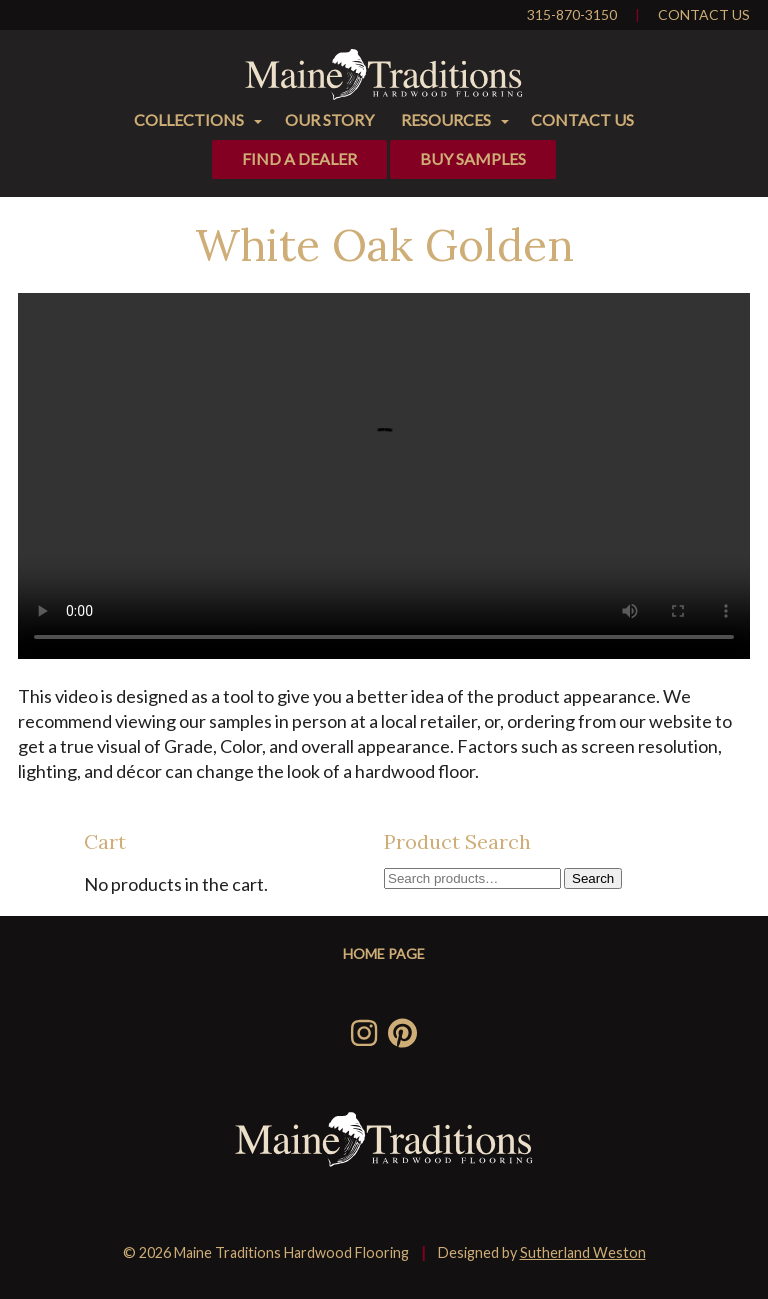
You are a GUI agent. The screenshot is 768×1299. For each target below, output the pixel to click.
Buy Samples (473, 158)
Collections (189, 119)
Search (593, 878)
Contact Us (704, 14)
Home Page (384, 953)
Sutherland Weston (583, 1252)
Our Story (329, 119)
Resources (446, 119)
